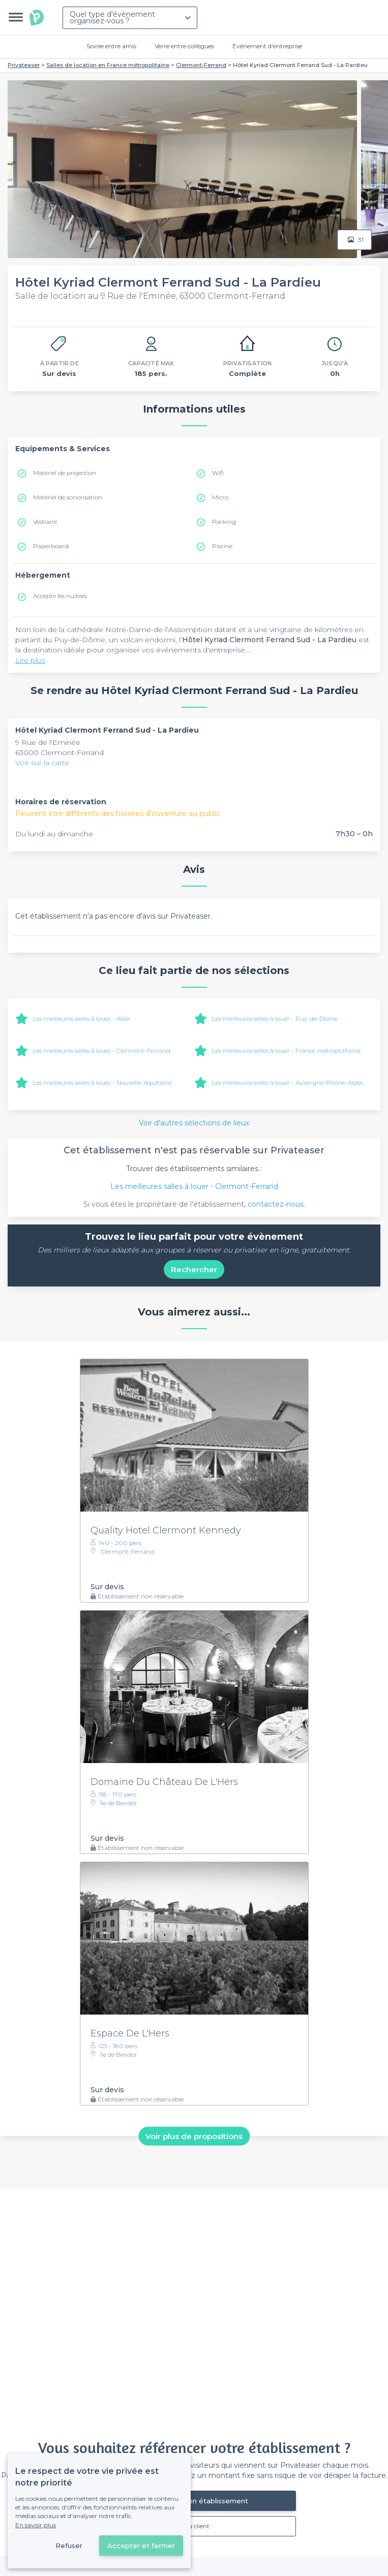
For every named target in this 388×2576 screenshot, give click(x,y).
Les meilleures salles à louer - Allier (82, 1018)
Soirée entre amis (111, 46)
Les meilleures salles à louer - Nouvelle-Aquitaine (102, 1082)
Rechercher (194, 1269)
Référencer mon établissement (194, 2501)
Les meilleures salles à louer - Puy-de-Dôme (274, 1018)
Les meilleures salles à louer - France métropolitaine (286, 1050)
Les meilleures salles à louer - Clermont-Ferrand (101, 1050)
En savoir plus (35, 2525)
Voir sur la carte (42, 762)
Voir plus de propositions (194, 2136)
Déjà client (194, 2526)
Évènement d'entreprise (267, 46)
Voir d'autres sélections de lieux (194, 1122)
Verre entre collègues (184, 46)
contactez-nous (276, 1204)
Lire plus (30, 660)
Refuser (68, 2545)
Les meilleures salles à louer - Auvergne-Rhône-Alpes (287, 1082)
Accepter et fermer (141, 2545)
